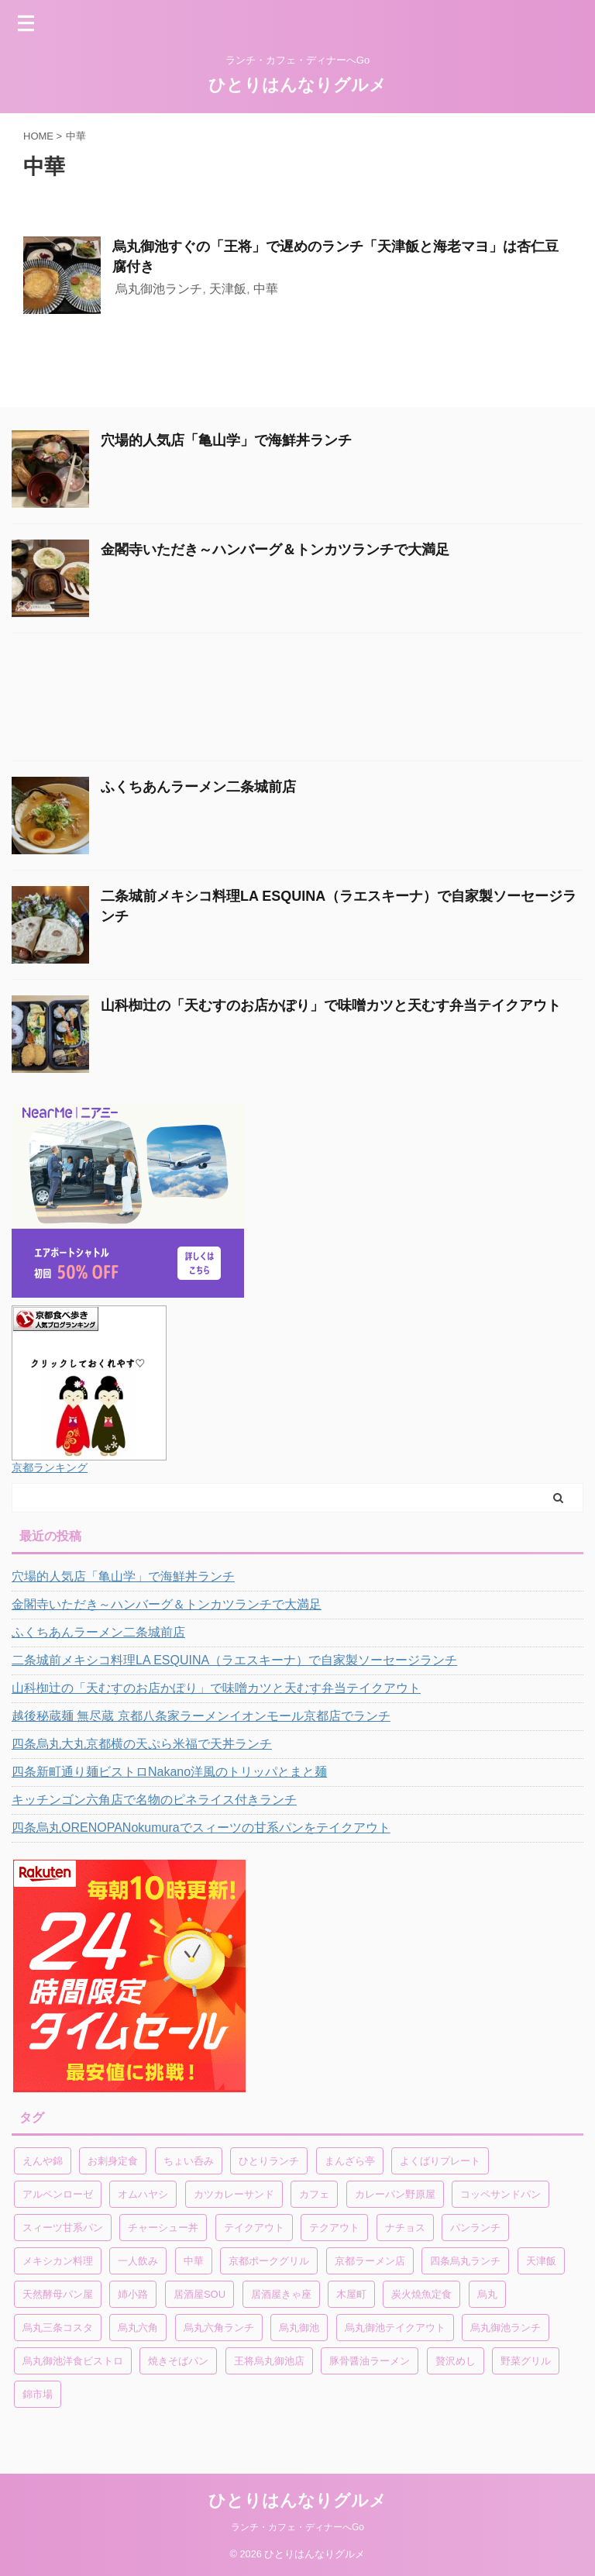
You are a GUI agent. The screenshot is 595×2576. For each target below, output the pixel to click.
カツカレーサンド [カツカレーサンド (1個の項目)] (234, 2194)
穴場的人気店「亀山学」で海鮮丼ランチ (226, 440)
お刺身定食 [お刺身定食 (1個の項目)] (113, 2161)
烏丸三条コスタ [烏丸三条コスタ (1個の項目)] (57, 2327)
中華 (265, 288)
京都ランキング (50, 1467)
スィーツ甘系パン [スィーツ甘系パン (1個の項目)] (62, 2227)
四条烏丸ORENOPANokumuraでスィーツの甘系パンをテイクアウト (201, 1827)
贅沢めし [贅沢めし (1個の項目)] (455, 2361)
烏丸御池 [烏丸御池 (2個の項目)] (299, 2327)
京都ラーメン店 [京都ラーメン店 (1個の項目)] (370, 2261)
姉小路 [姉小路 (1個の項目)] (133, 2294)
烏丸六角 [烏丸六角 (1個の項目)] (138, 2327)
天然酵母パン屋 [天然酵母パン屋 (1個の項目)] (57, 2294)
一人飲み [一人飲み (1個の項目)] (138, 2261)
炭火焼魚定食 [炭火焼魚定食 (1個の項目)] (421, 2294)
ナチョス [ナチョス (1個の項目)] (405, 2227)
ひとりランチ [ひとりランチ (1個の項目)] (269, 2161)
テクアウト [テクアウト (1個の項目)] (334, 2227)
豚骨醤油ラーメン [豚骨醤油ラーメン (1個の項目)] (369, 2361)
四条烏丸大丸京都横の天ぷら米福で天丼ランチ (142, 1743)
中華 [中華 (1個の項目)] (194, 2261)
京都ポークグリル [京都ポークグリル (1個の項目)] (269, 2261)
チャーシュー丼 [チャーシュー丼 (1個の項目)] (163, 2227)
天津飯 (227, 288)
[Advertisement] (290, 701)
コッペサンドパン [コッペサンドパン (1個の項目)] (500, 2194)
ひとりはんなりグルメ (297, 85)
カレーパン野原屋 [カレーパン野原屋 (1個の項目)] (395, 2194)
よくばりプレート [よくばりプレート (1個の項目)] (440, 2161)
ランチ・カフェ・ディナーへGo (297, 2527)
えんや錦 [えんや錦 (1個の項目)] (42, 2161)
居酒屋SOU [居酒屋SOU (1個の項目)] (199, 2294)
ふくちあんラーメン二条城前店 (198, 787)
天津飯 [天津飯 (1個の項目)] (541, 2261)
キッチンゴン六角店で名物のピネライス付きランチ (154, 1799)
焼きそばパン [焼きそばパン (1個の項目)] (178, 2361)
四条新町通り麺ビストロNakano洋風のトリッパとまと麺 (169, 1771)
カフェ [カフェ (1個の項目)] (314, 2194)
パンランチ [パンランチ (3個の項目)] (475, 2227)
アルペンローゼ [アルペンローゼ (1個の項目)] (57, 2194)
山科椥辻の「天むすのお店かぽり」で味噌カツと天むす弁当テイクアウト (331, 1005)
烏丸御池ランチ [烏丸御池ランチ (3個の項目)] (505, 2327)
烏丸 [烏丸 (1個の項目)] (487, 2294)
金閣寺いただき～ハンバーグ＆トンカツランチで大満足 (275, 549)
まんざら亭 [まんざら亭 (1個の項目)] (350, 2161)
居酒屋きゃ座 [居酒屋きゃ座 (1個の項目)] (281, 2294)
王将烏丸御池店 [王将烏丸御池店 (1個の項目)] (269, 2361)
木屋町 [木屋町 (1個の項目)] (351, 2294)
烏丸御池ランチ (158, 288)
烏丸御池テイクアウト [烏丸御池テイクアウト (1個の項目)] (395, 2327)
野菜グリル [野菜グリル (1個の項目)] (525, 2361)
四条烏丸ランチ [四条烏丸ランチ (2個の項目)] (465, 2261)
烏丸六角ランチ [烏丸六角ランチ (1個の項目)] (219, 2327)
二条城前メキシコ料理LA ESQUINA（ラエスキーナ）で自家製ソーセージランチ (234, 1660)
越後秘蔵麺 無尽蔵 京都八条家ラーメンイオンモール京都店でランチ (201, 1716)
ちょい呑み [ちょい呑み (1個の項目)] (188, 2161)
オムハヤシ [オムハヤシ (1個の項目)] (143, 2194)
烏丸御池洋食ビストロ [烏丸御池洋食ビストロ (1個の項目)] (72, 2361)
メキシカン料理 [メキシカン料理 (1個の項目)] (57, 2261)
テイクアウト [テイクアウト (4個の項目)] (254, 2227)
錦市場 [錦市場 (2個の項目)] (37, 2394)
